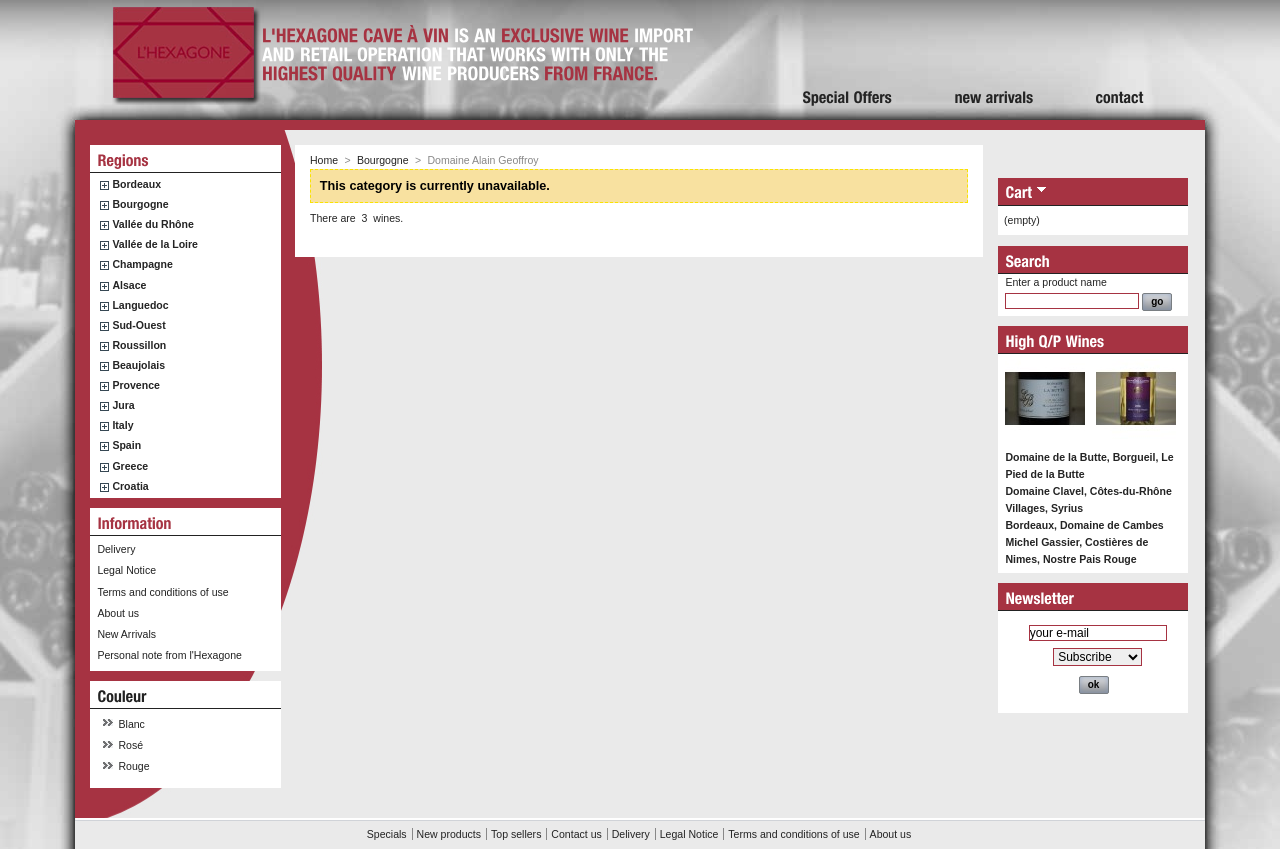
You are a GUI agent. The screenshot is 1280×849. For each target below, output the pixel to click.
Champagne (142, 264)
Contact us (576, 834)
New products (449, 834)
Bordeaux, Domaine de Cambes (1084, 525)
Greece (130, 466)
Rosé (131, 745)
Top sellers (516, 834)
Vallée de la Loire (155, 244)
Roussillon (139, 345)
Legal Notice (126, 570)
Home (324, 160)
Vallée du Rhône (152, 224)
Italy (122, 425)
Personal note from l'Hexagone (169, 655)
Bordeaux (136, 184)
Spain (126, 445)
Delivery (116, 549)
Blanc (132, 724)
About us (118, 613)
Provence (136, 385)
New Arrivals (126, 634)
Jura (123, 405)
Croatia (130, 486)
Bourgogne (140, 204)
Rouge (134, 766)
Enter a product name (1055, 282)
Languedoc (140, 305)
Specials (387, 834)
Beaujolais (138, 365)
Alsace (129, 285)
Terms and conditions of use (162, 592)
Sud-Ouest (138, 325)
